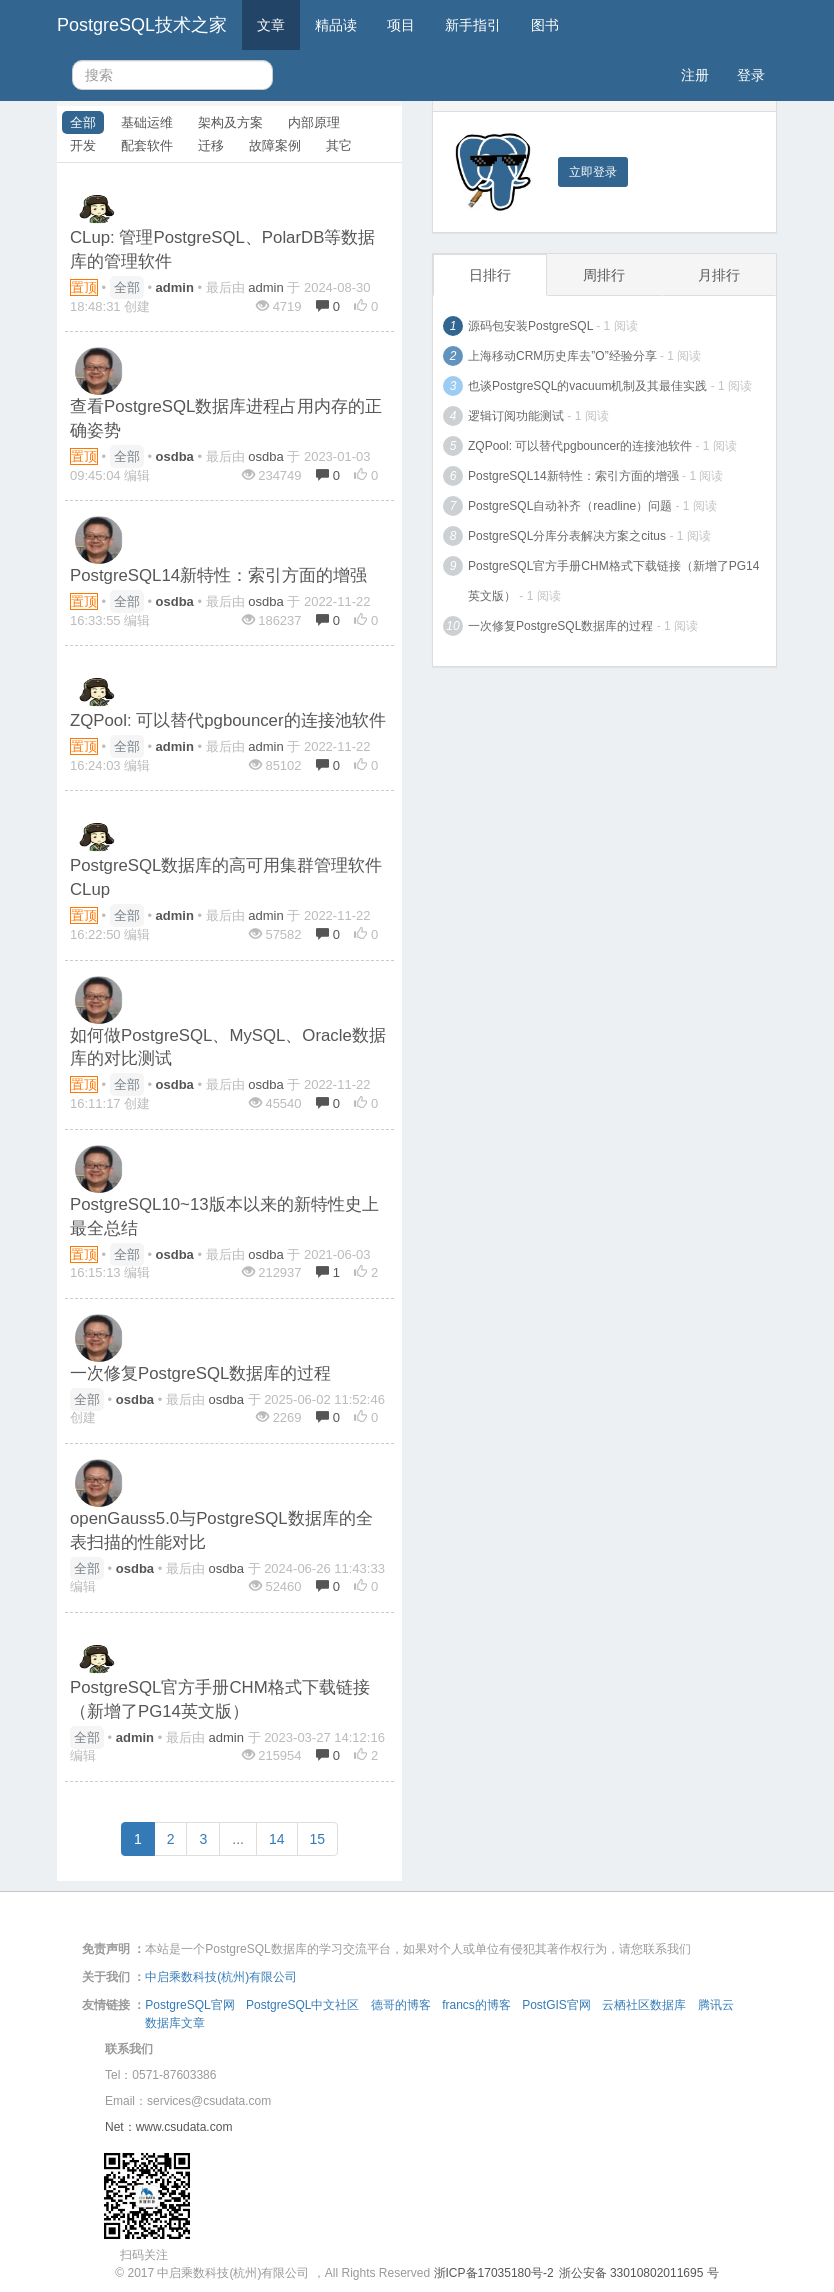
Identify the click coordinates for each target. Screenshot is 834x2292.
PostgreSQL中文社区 (302, 2005)
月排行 (719, 275)
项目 (401, 25)
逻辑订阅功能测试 (516, 416)
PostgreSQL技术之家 (142, 25)
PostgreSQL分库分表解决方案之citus (567, 536)
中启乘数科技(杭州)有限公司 (221, 1977)
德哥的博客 (401, 2005)
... (238, 1839)
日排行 (490, 275)
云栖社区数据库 (644, 2005)
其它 (339, 145)
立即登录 (593, 172)
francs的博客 (476, 2005)
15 (318, 1839)
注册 (695, 75)
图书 (545, 25)
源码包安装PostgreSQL (530, 326)
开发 (83, 145)
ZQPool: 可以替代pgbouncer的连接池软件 (228, 720)
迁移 (211, 145)
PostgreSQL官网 (189, 2005)
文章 (271, 25)
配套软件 (147, 145)
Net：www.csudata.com (168, 2127)
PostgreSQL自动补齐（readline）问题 (570, 506)
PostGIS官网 (556, 2005)
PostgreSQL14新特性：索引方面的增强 (218, 575)
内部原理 (314, 122)
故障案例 (275, 145)
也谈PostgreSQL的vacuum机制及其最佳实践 (587, 386)
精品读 (336, 25)
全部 (83, 122)
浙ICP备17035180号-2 (494, 2273)
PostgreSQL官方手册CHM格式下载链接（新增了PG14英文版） (613, 581)
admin (265, 287)
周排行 (604, 275)
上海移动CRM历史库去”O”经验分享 (562, 356)
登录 (751, 75)
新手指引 (473, 25)
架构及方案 (230, 122)
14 (277, 1839)
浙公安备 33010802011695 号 (639, 2273)
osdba (265, 456)
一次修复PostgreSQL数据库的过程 (200, 1373)
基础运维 (147, 122)
